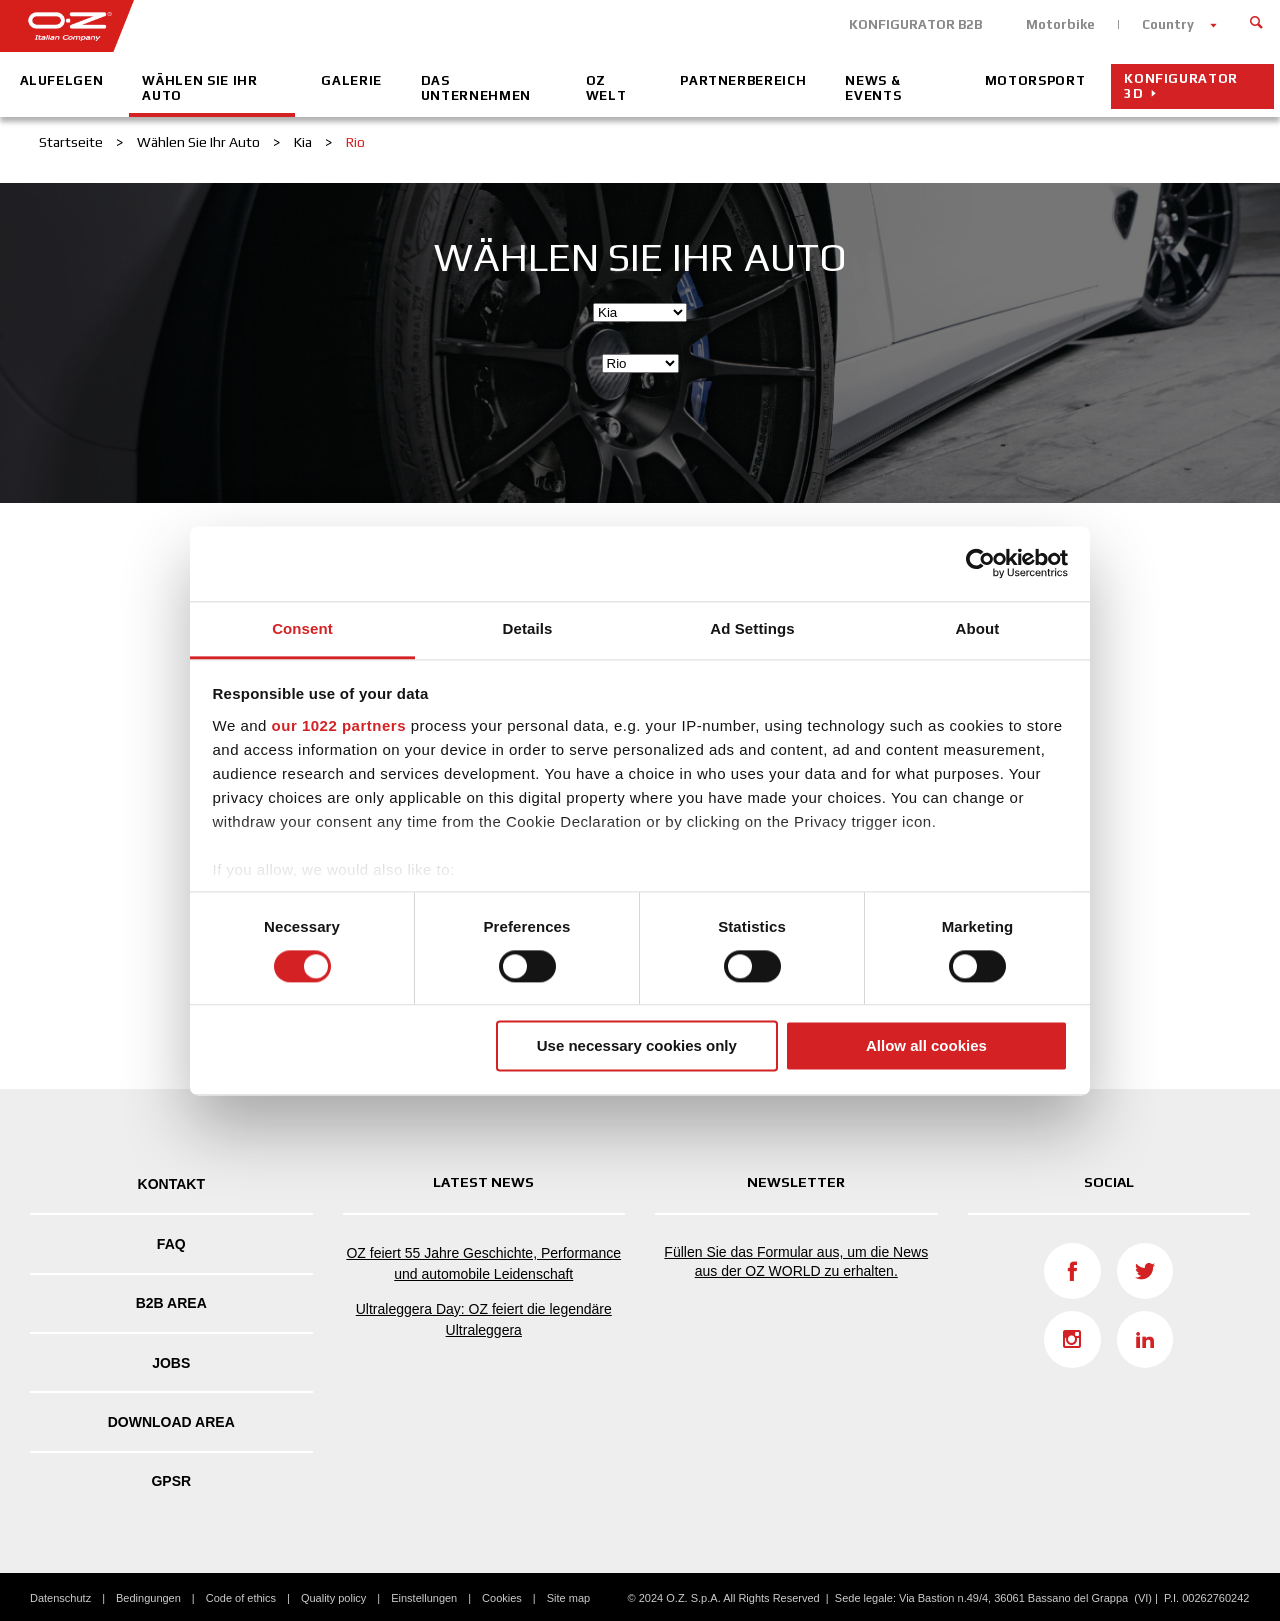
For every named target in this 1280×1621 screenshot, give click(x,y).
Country (1168, 24)
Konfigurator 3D (1181, 86)
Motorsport (1035, 80)
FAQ (171, 1244)
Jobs (171, 1363)
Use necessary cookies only (637, 1046)
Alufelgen (62, 80)
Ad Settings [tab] (752, 628)
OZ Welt (606, 88)
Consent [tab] (302, 628)
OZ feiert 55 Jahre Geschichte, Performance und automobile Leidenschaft (483, 1263)
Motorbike (1060, 24)
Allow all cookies (926, 1046)
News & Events (873, 88)
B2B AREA (171, 1303)
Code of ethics (241, 1598)
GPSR (171, 1481)
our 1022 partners (339, 725)
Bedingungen (148, 1598)
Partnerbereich (743, 80)
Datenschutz (60, 1598)
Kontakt (171, 1184)
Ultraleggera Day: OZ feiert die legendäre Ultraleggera (484, 1319)
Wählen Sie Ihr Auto (199, 88)
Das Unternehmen (476, 88)
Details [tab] (528, 628)
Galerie (351, 80)
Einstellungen (424, 1598)
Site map (568, 1598)
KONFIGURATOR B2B (915, 24)
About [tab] (978, 628)
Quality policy (333, 1598)
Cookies (502, 1598)
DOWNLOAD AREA (171, 1422)
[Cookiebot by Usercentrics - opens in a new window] (980, 563)
